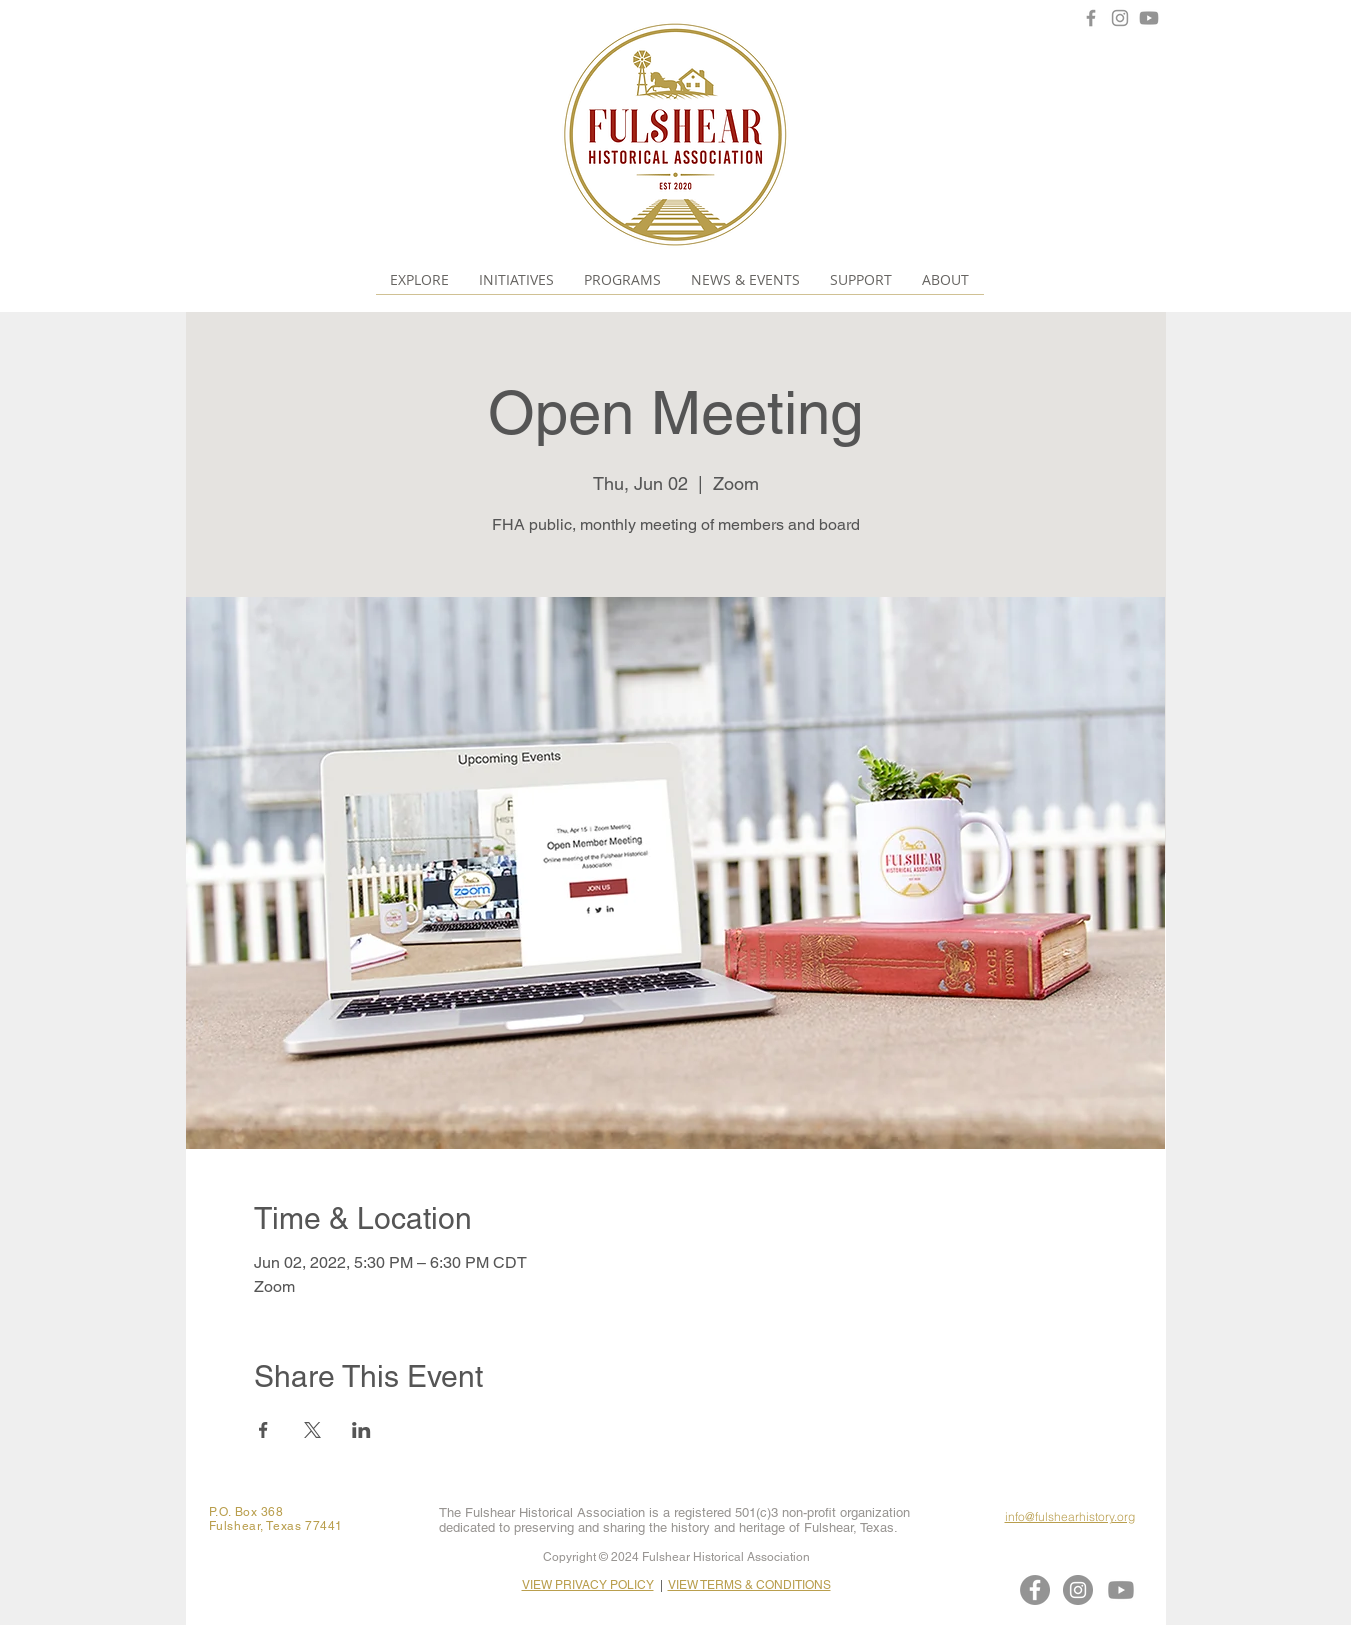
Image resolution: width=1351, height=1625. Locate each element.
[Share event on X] (312, 1430)
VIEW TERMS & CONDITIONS (749, 1585)
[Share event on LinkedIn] (361, 1430)
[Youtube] (1149, 18)
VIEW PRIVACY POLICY (588, 1585)
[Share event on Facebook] (263, 1430)
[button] (419, 279)
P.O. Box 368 (246, 1512)
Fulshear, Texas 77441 (276, 1526)
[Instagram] (1120, 18)
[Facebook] (1091, 18)
